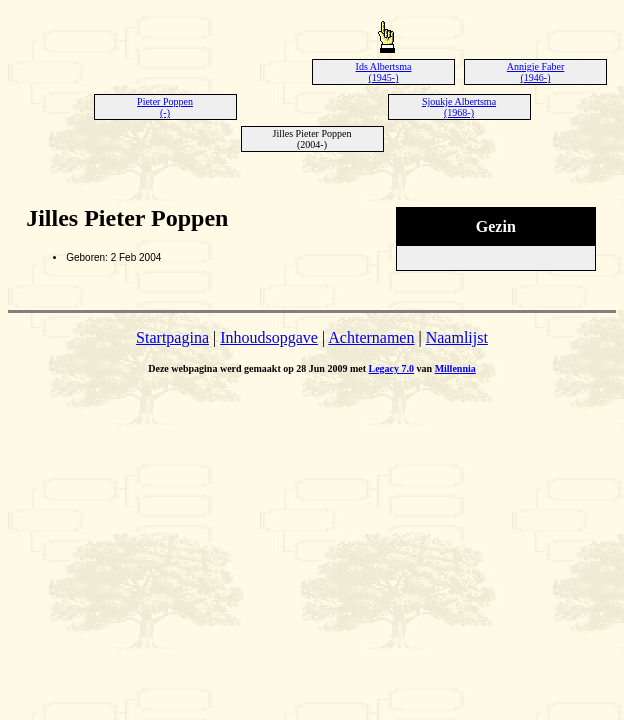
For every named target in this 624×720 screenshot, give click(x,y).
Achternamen (371, 337)
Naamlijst (457, 337)
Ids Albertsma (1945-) (384, 72)
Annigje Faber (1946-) (536, 72)
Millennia (455, 368)
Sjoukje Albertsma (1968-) (459, 107)
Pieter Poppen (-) (165, 107)
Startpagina (172, 337)
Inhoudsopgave (269, 337)
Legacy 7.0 (392, 368)
